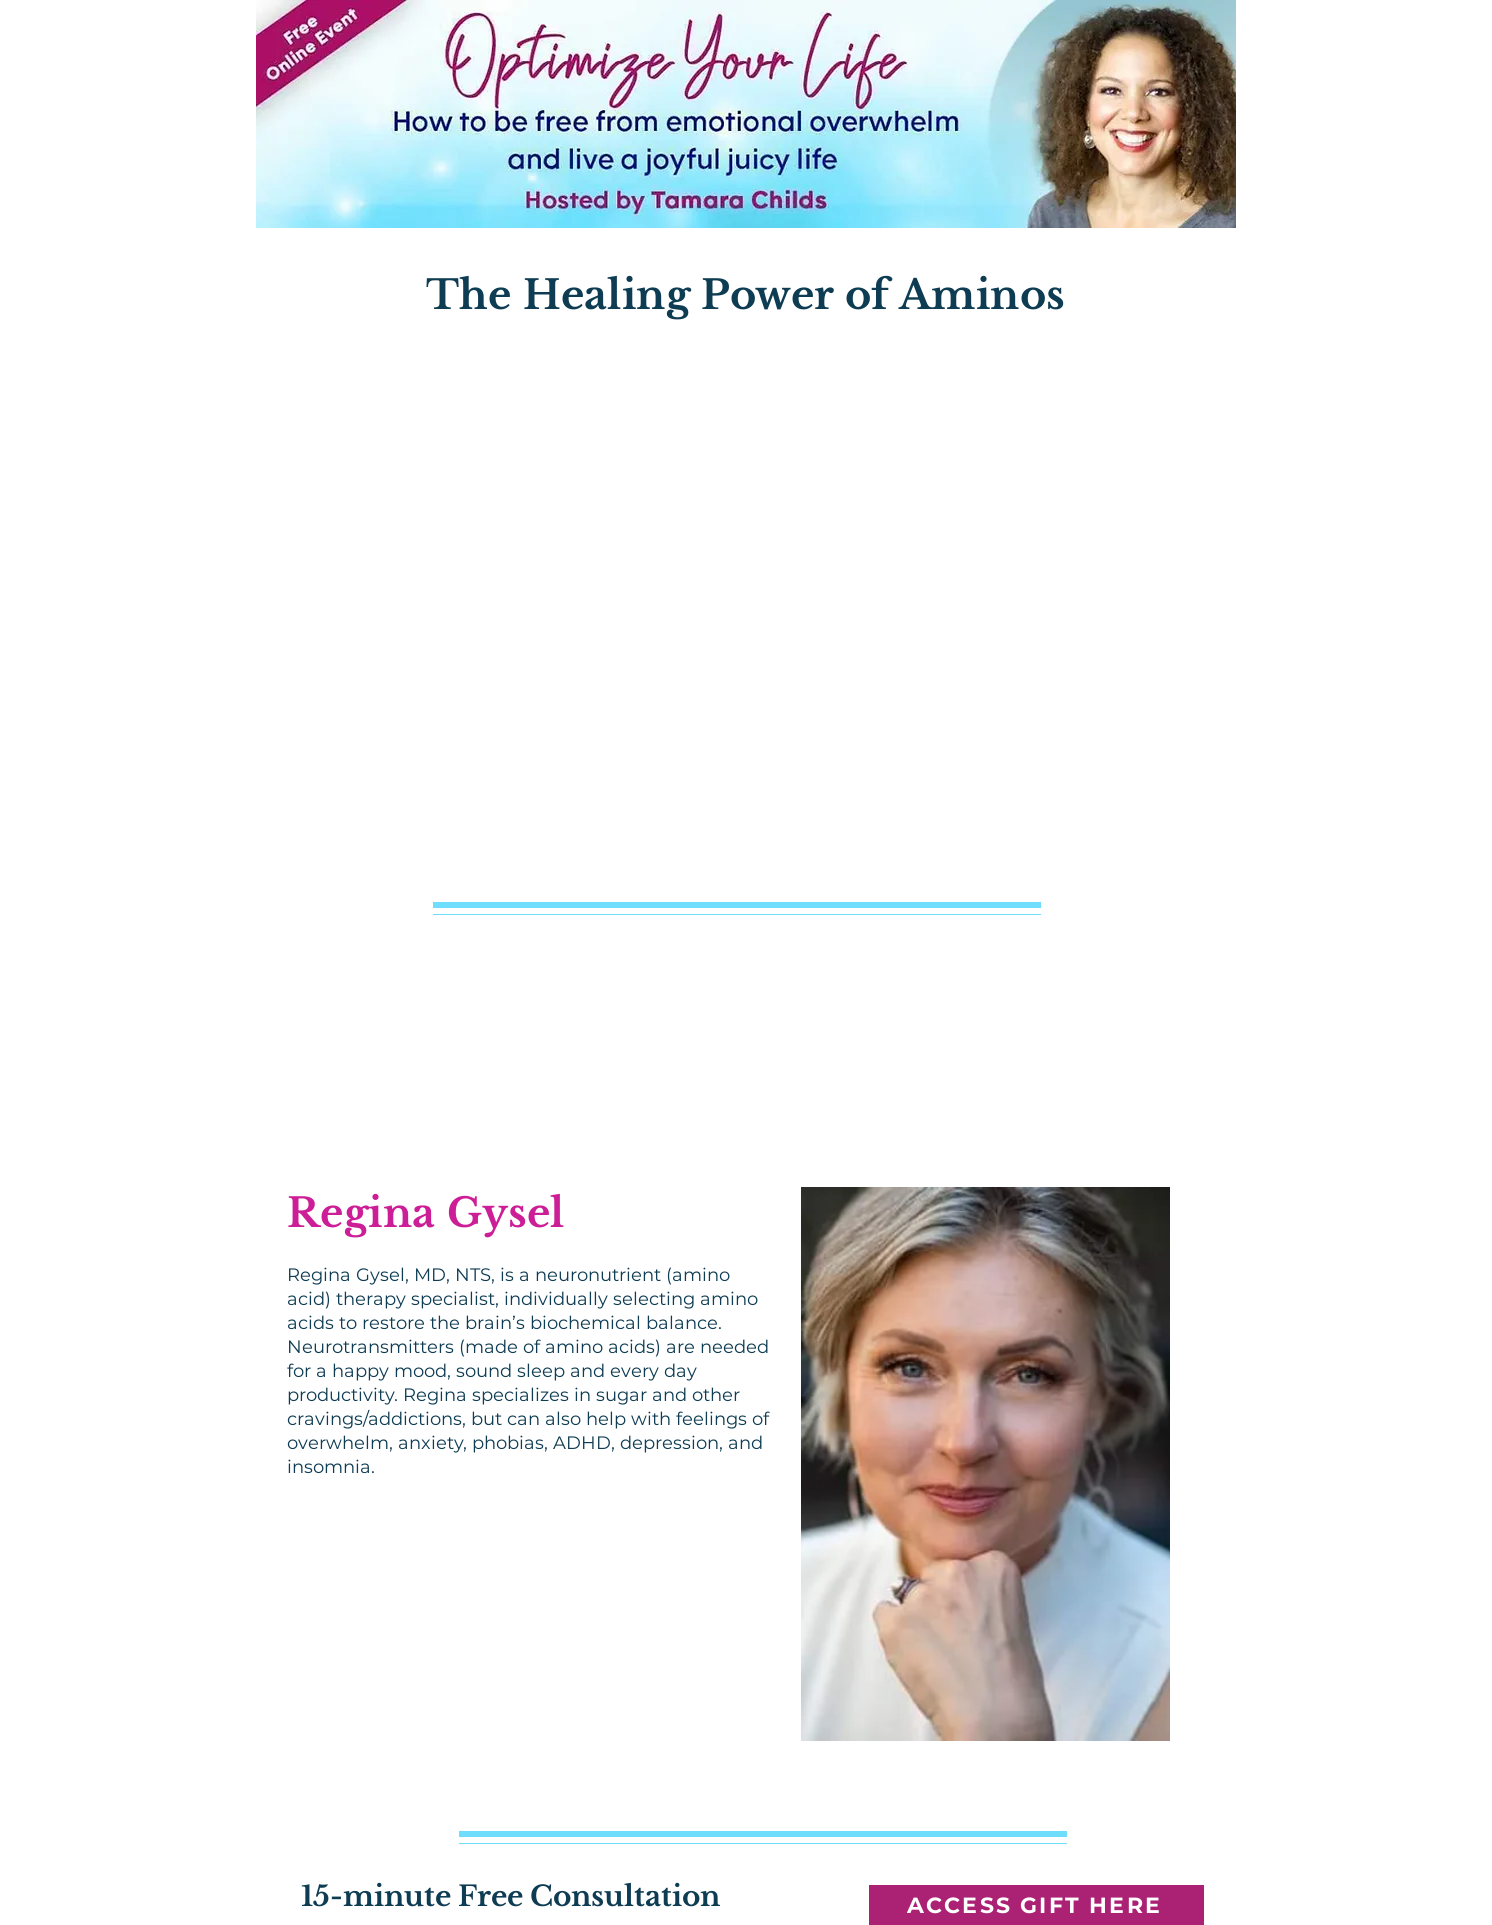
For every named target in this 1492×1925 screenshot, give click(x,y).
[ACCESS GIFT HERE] (1036, 1905)
